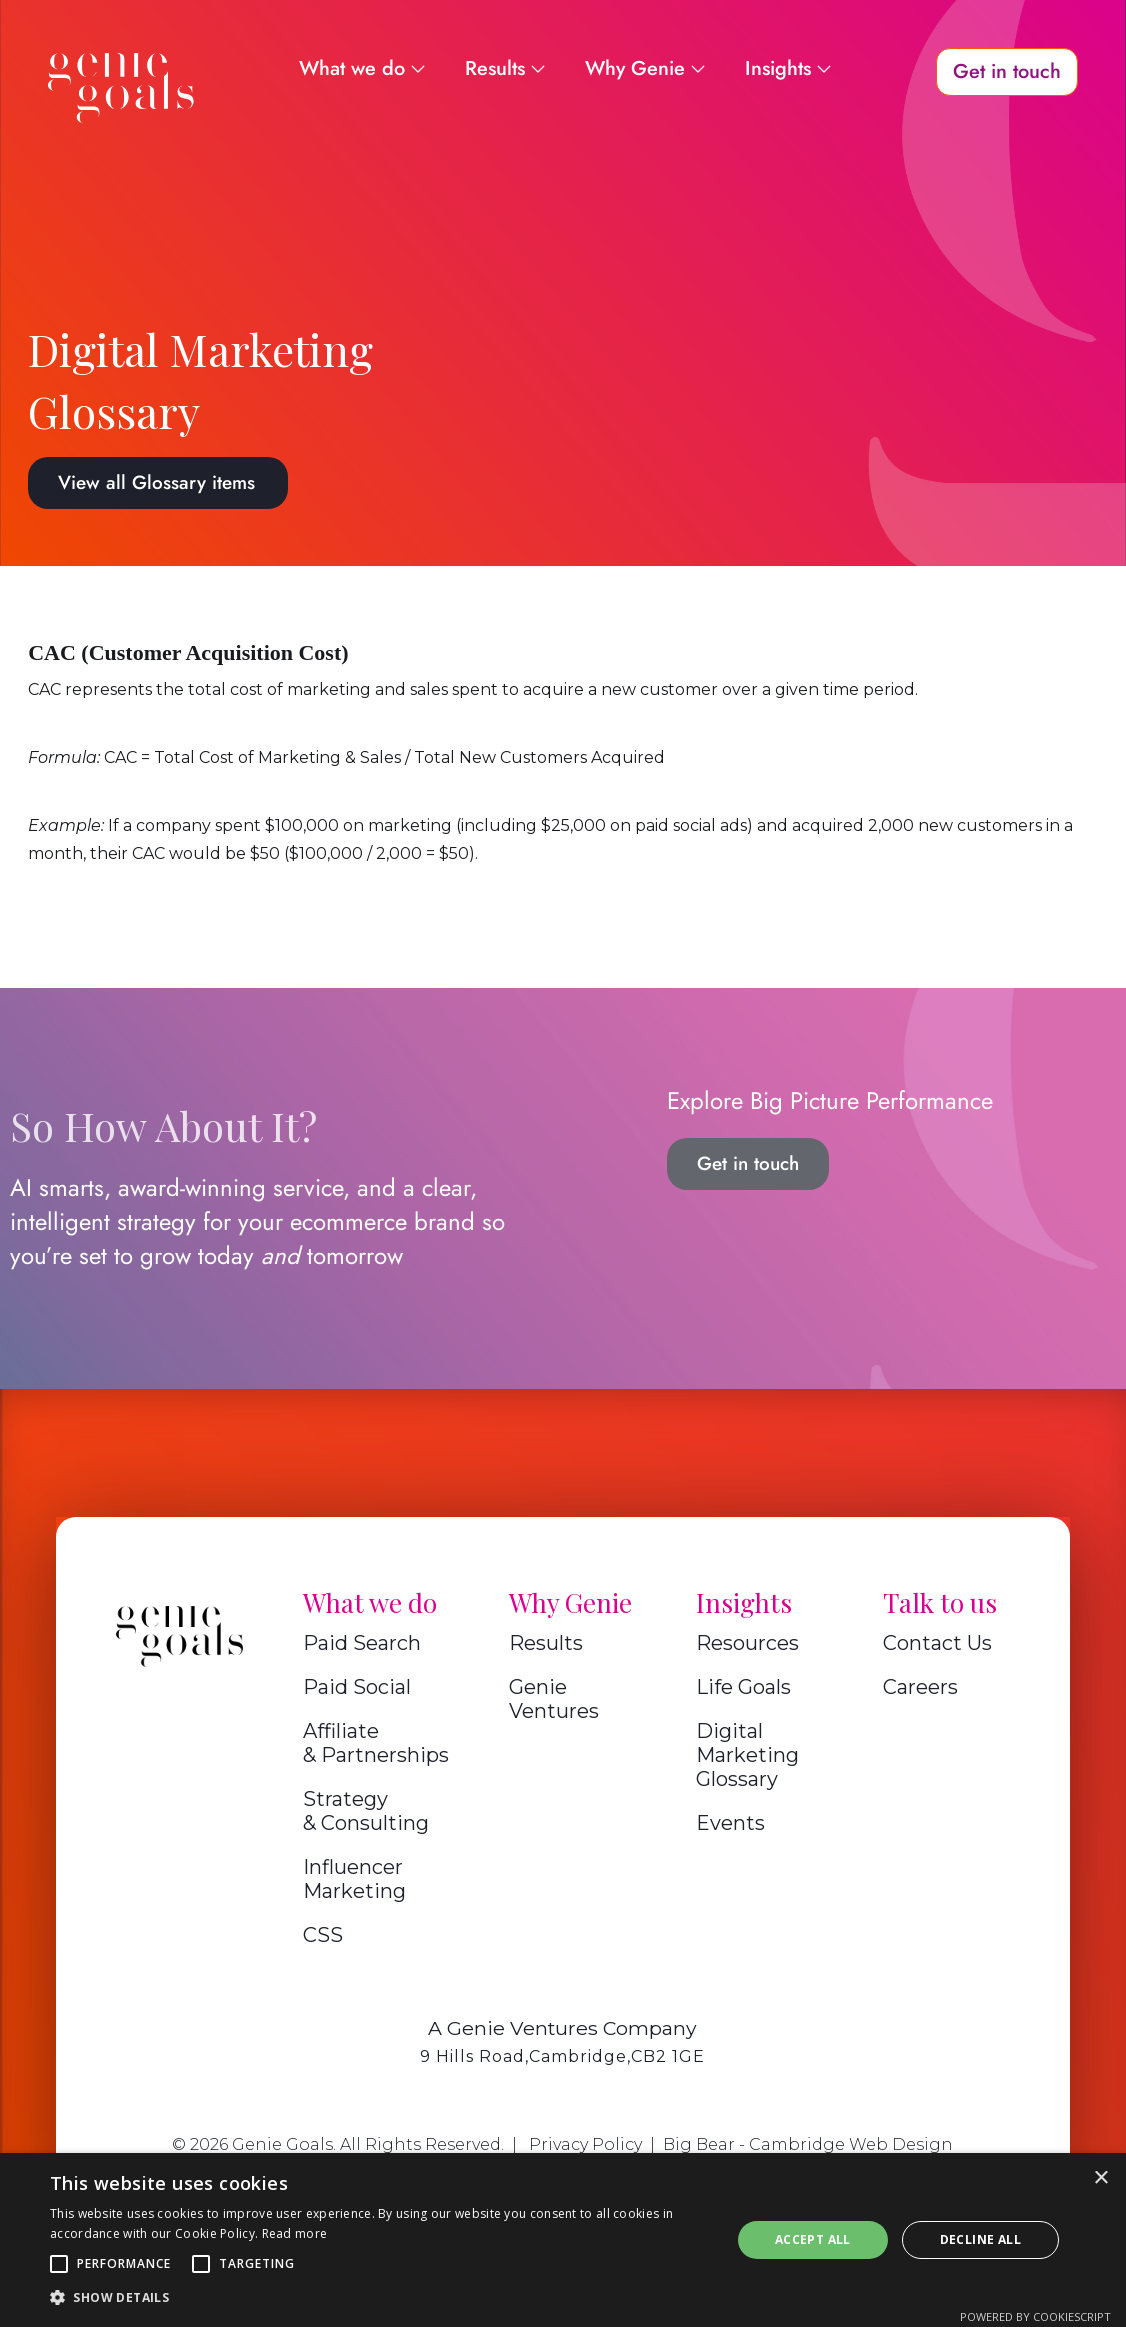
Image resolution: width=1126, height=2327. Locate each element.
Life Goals (743, 1687)
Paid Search (362, 1643)
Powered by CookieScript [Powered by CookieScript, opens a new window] (1035, 2316)
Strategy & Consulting (366, 1811)
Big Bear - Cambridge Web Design (808, 2144)
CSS (323, 1935)
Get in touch (748, 1163)
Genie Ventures (554, 1699)
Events (730, 1823)
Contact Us (937, 1643)
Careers (920, 1687)
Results (546, 1643)
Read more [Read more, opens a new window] (295, 2233)
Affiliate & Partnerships (376, 1743)
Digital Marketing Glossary (747, 1755)
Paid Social (357, 1687)
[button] (59, 2264)
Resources (747, 1643)
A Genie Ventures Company (562, 2028)
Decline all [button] (980, 2239)
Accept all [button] (813, 2239)
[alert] (563, 2240)
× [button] (1100, 2178)
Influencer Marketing (354, 1879)
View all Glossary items (156, 482)
